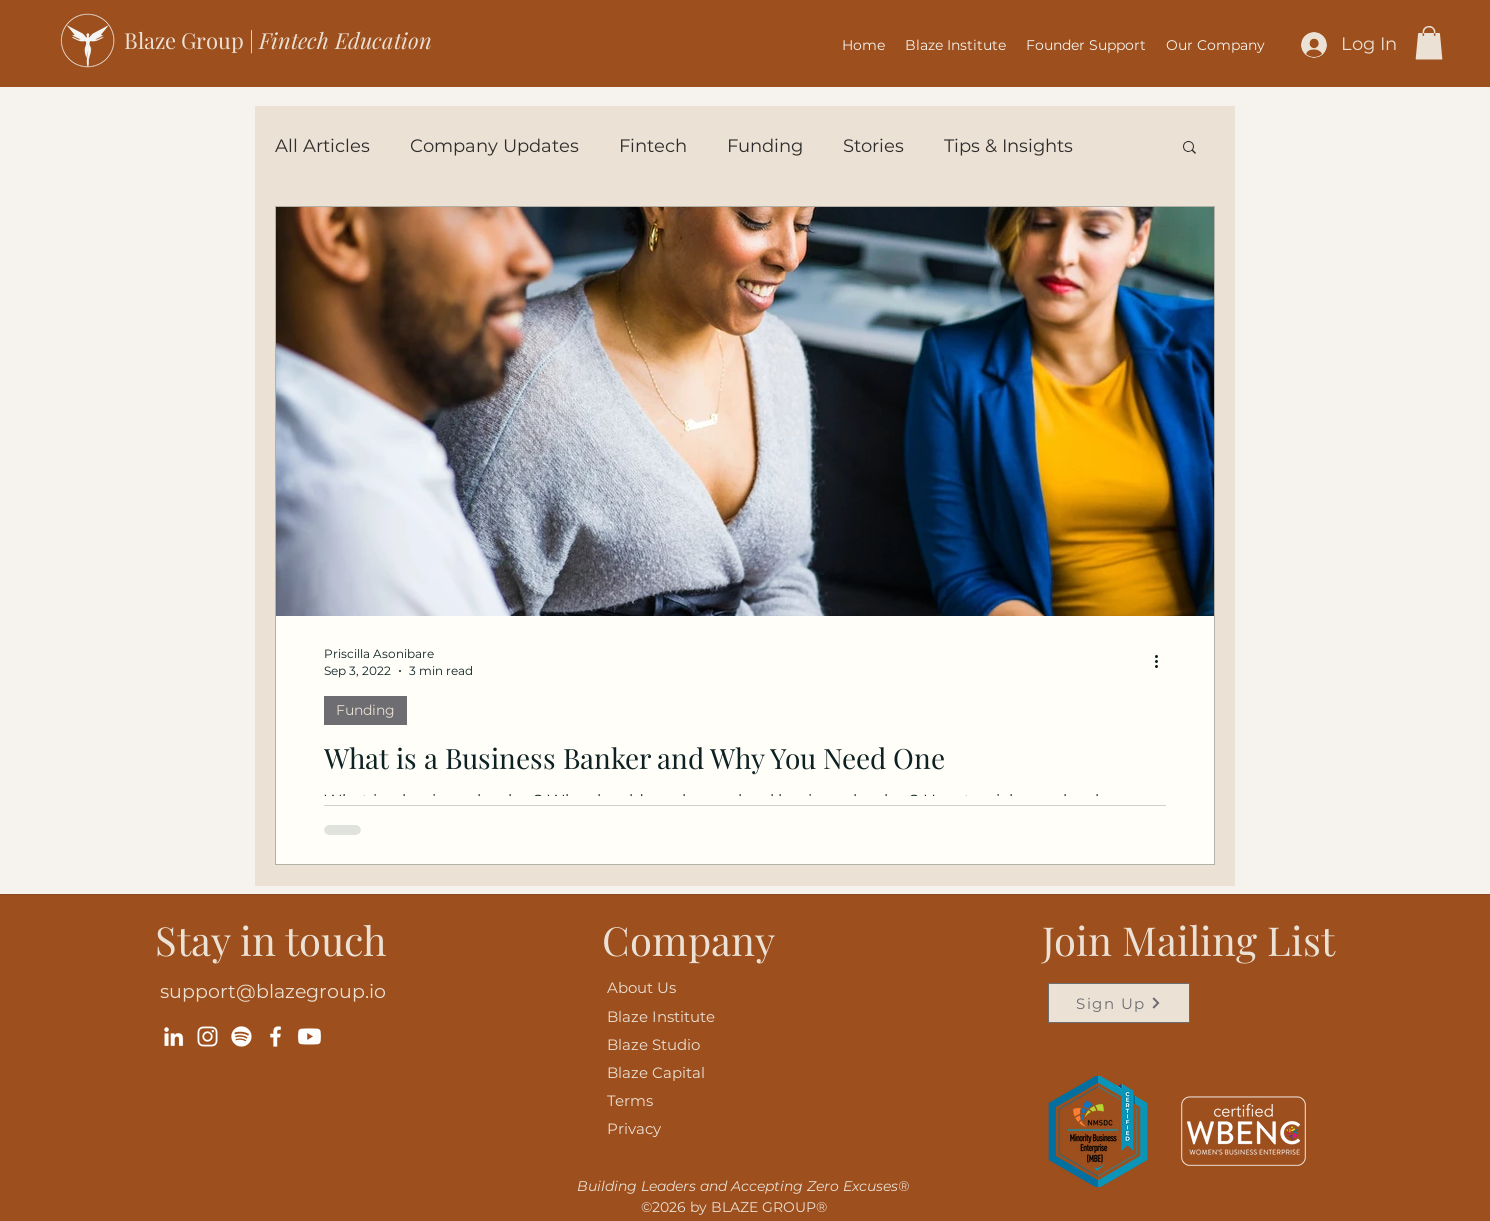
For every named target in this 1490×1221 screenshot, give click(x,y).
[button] (1086, 45)
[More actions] (1163, 661)
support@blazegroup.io (273, 991)
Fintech (653, 146)
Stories (873, 146)
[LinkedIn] (173, 1036)
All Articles (322, 146)
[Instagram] (207, 1036)
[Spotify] (241, 1036)
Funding (765, 146)
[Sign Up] (1119, 1003)
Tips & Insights (1008, 146)
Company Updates (494, 146)
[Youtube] (309, 1036)
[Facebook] (275, 1036)
